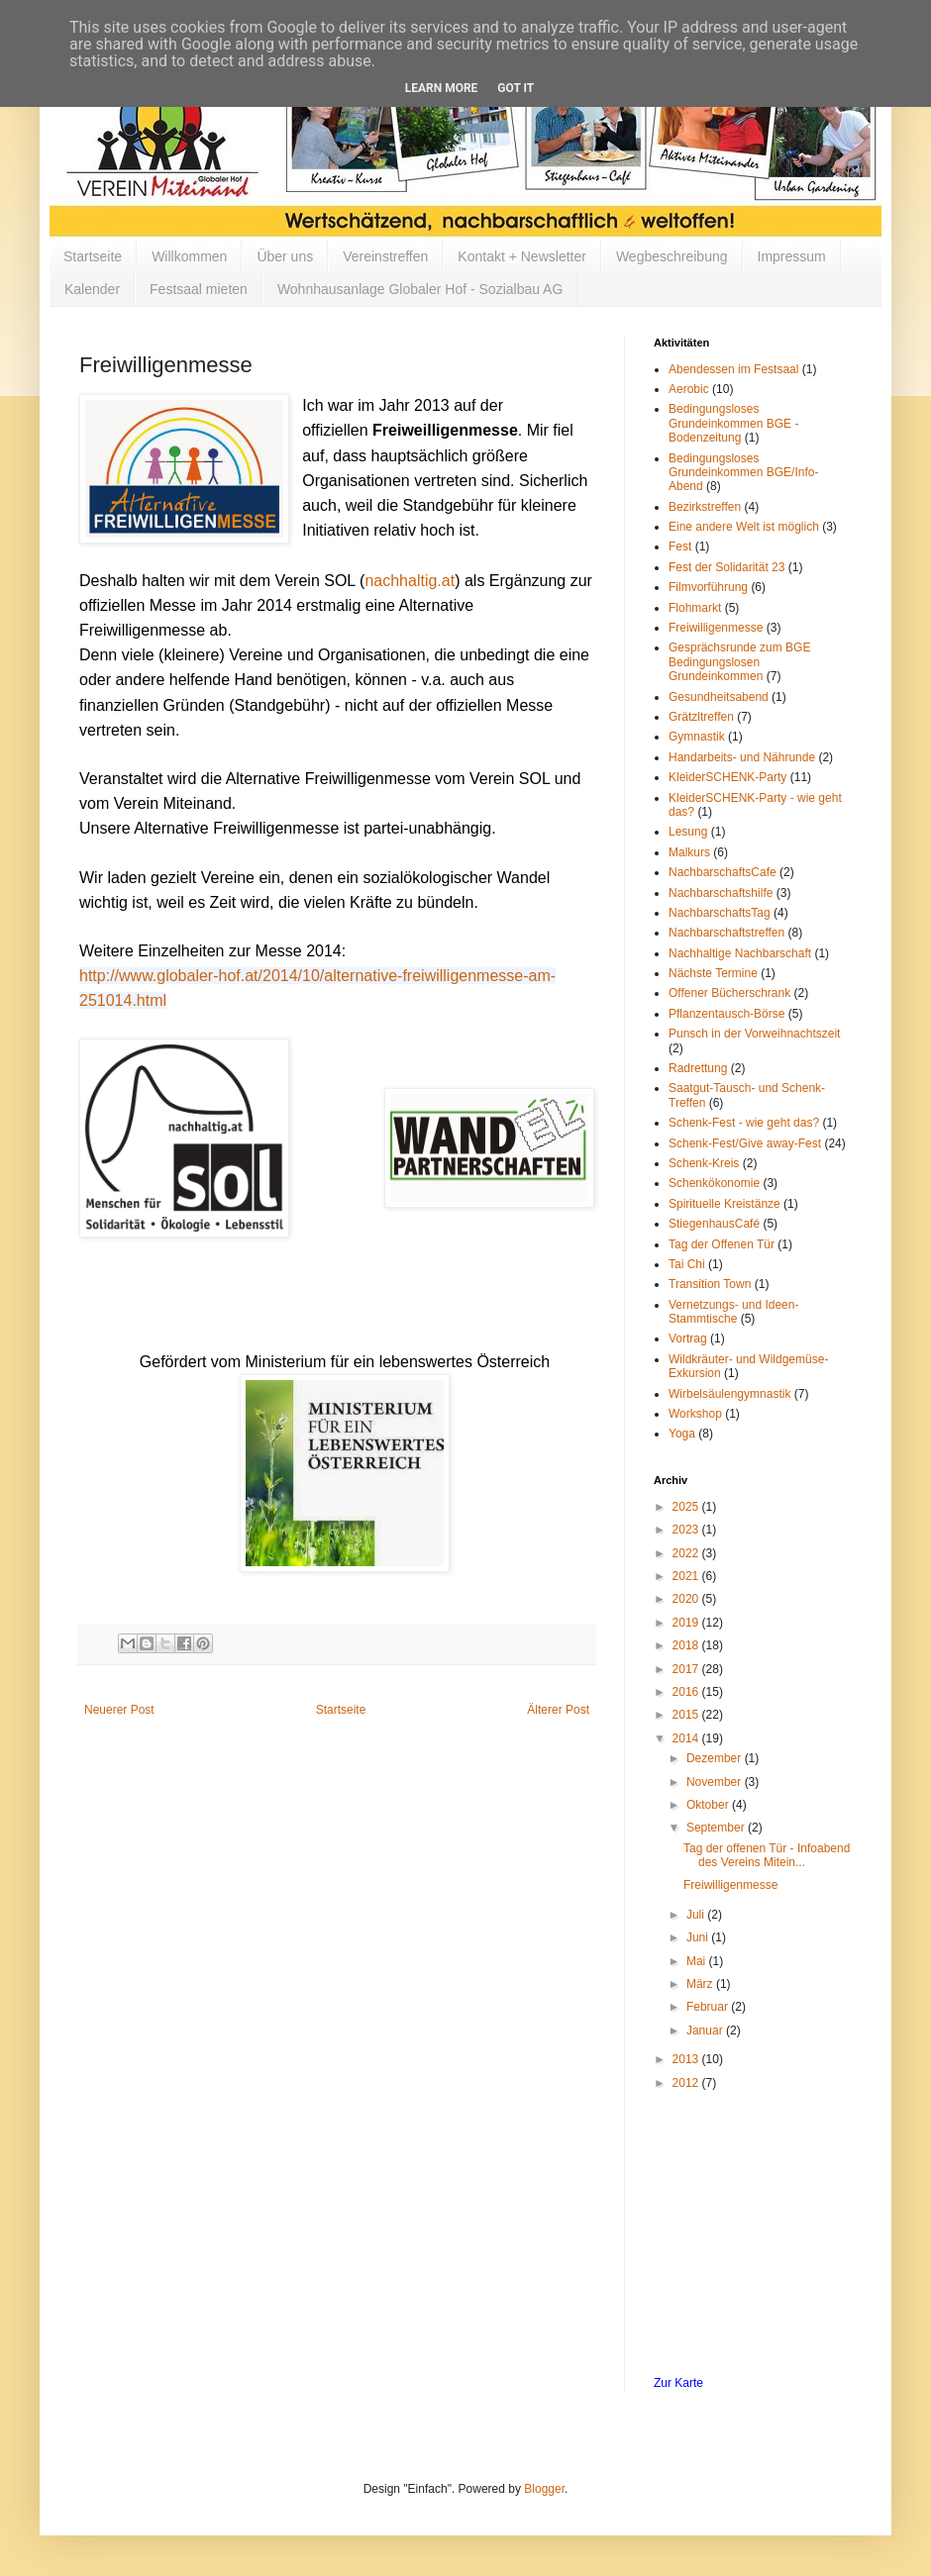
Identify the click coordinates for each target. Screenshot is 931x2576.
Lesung (688, 832)
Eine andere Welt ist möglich (744, 527)
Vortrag (688, 1338)
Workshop (695, 1414)
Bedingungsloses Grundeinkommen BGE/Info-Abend (743, 472)
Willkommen (189, 256)
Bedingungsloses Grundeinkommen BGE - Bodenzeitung (733, 423)
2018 (687, 1645)
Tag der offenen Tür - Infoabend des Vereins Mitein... (766, 1855)
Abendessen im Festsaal (733, 369)
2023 (687, 1529)
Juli (696, 1915)
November (715, 1782)
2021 (687, 1576)
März (701, 1984)
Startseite (92, 256)
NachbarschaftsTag (720, 913)
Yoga (682, 1433)
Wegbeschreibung (672, 256)
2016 (687, 1692)
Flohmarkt (695, 608)
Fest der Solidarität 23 (726, 567)
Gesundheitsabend (719, 697)
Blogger (544, 2489)
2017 (687, 1669)
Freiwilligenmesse (716, 628)
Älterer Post (558, 1710)
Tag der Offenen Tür (722, 1244)
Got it (515, 88)
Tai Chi (687, 1264)
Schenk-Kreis (704, 1163)
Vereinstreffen (385, 256)
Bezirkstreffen (705, 507)
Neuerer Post (119, 1710)
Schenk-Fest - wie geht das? (744, 1123)
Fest (680, 546)
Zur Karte (678, 2383)
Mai (697, 1961)
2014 (687, 1738)
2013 (687, 2059)
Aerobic (689, 389)
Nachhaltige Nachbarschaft (740, 953)
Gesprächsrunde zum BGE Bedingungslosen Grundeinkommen (739, 662)
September (717, 1827)
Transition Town (710, 1284)
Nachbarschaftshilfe (721, 893)
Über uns (285, 256)
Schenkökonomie (714, 1183)
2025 (687, 1507)
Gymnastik (697, 736)
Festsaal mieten (199, 289)
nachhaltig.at (409, 580)
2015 (687, 1715)
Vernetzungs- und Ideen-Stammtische (733, 1312)
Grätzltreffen (701, 717)
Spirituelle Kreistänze (724, 1204)
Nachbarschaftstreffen (726, 933)
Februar (708, 2007)
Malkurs (689, 852)
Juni (698, 1937)
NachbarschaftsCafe (722, 872)
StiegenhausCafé (714, 1224)
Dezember (715, 1758)
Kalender (92, 289)
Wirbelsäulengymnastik (729, 1394)
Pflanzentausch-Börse (726, 1014)
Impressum (792, 256)
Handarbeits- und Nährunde (742, 757)
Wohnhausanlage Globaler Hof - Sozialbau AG (420, 289)
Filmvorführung (708, 587)
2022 (687, 1553)
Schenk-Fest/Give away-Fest (745, 1143)
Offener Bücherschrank (729, 993)
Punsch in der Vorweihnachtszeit (754, 1033)
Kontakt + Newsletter (522, 256)
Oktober (709, 1805)
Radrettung (698, 1068)
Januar (706, 2030)
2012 (687, 2083)
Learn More (441, 88)
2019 (687, 1623)
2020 (687, 1599)
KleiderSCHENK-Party (727, 777)
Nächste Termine (713, 973)
